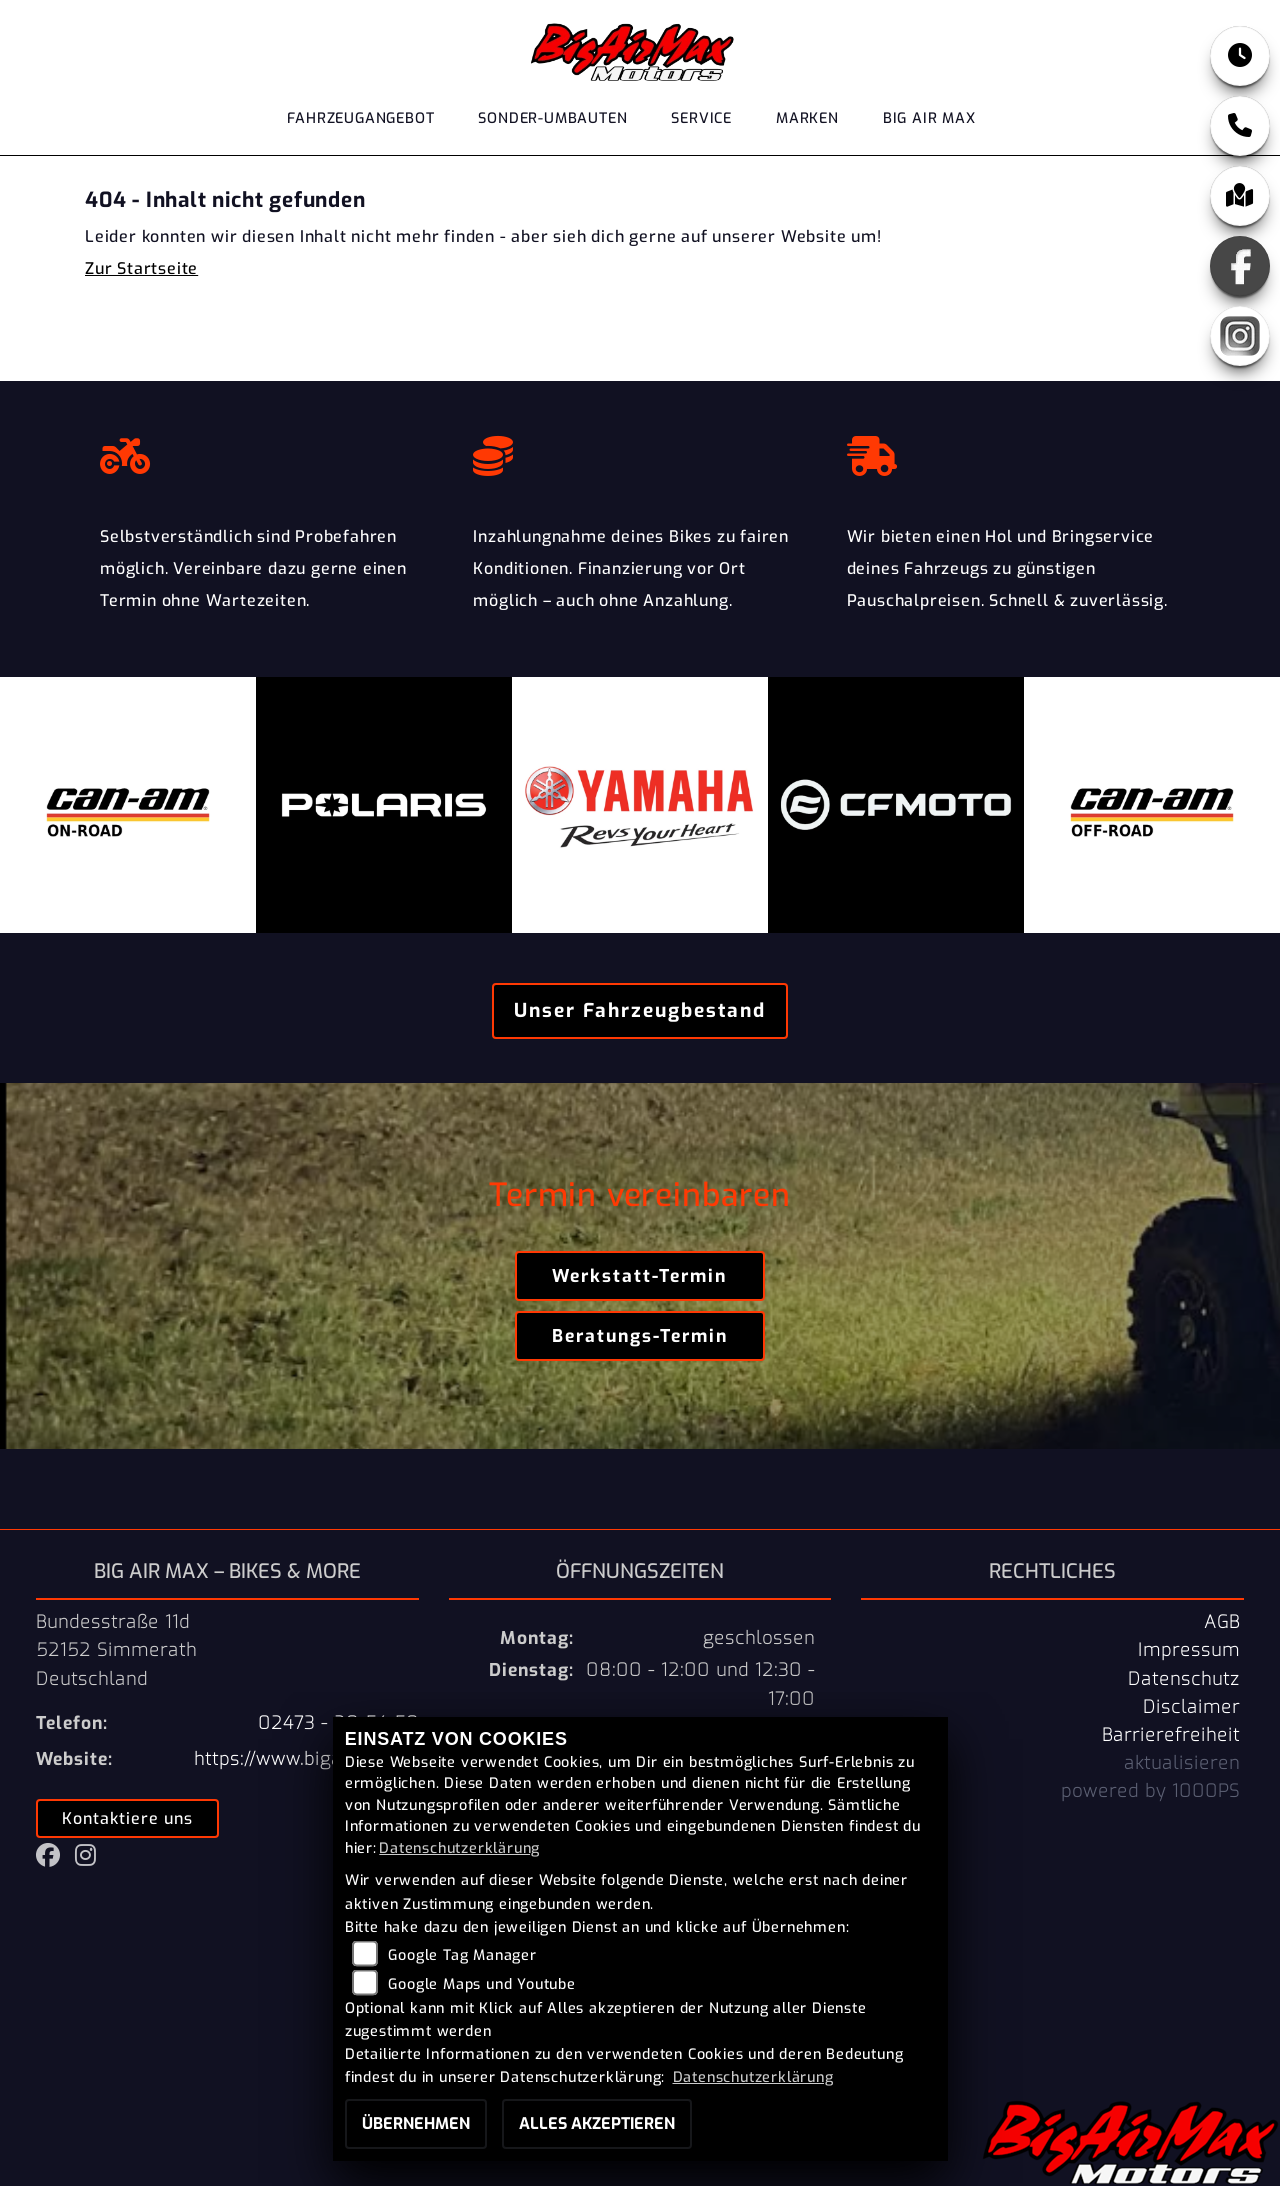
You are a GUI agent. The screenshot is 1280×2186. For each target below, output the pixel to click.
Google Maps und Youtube (481, 1984)
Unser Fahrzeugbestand (640, 1010)
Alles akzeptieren (597, 2123)
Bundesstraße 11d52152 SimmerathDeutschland (116, 1650)
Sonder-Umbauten (552, 118)
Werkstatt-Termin (639, 1276)
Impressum (1189, 1650)
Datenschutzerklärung (459, 1848)
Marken (807, 118)
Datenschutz (1184, 1679)
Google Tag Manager (462, 1955)
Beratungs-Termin (640, 1336)
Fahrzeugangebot (360, 118)
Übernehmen (416, 2123)
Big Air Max (929, 118)
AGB (1222, 1622)
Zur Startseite (141, 268)
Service (701, 118)
